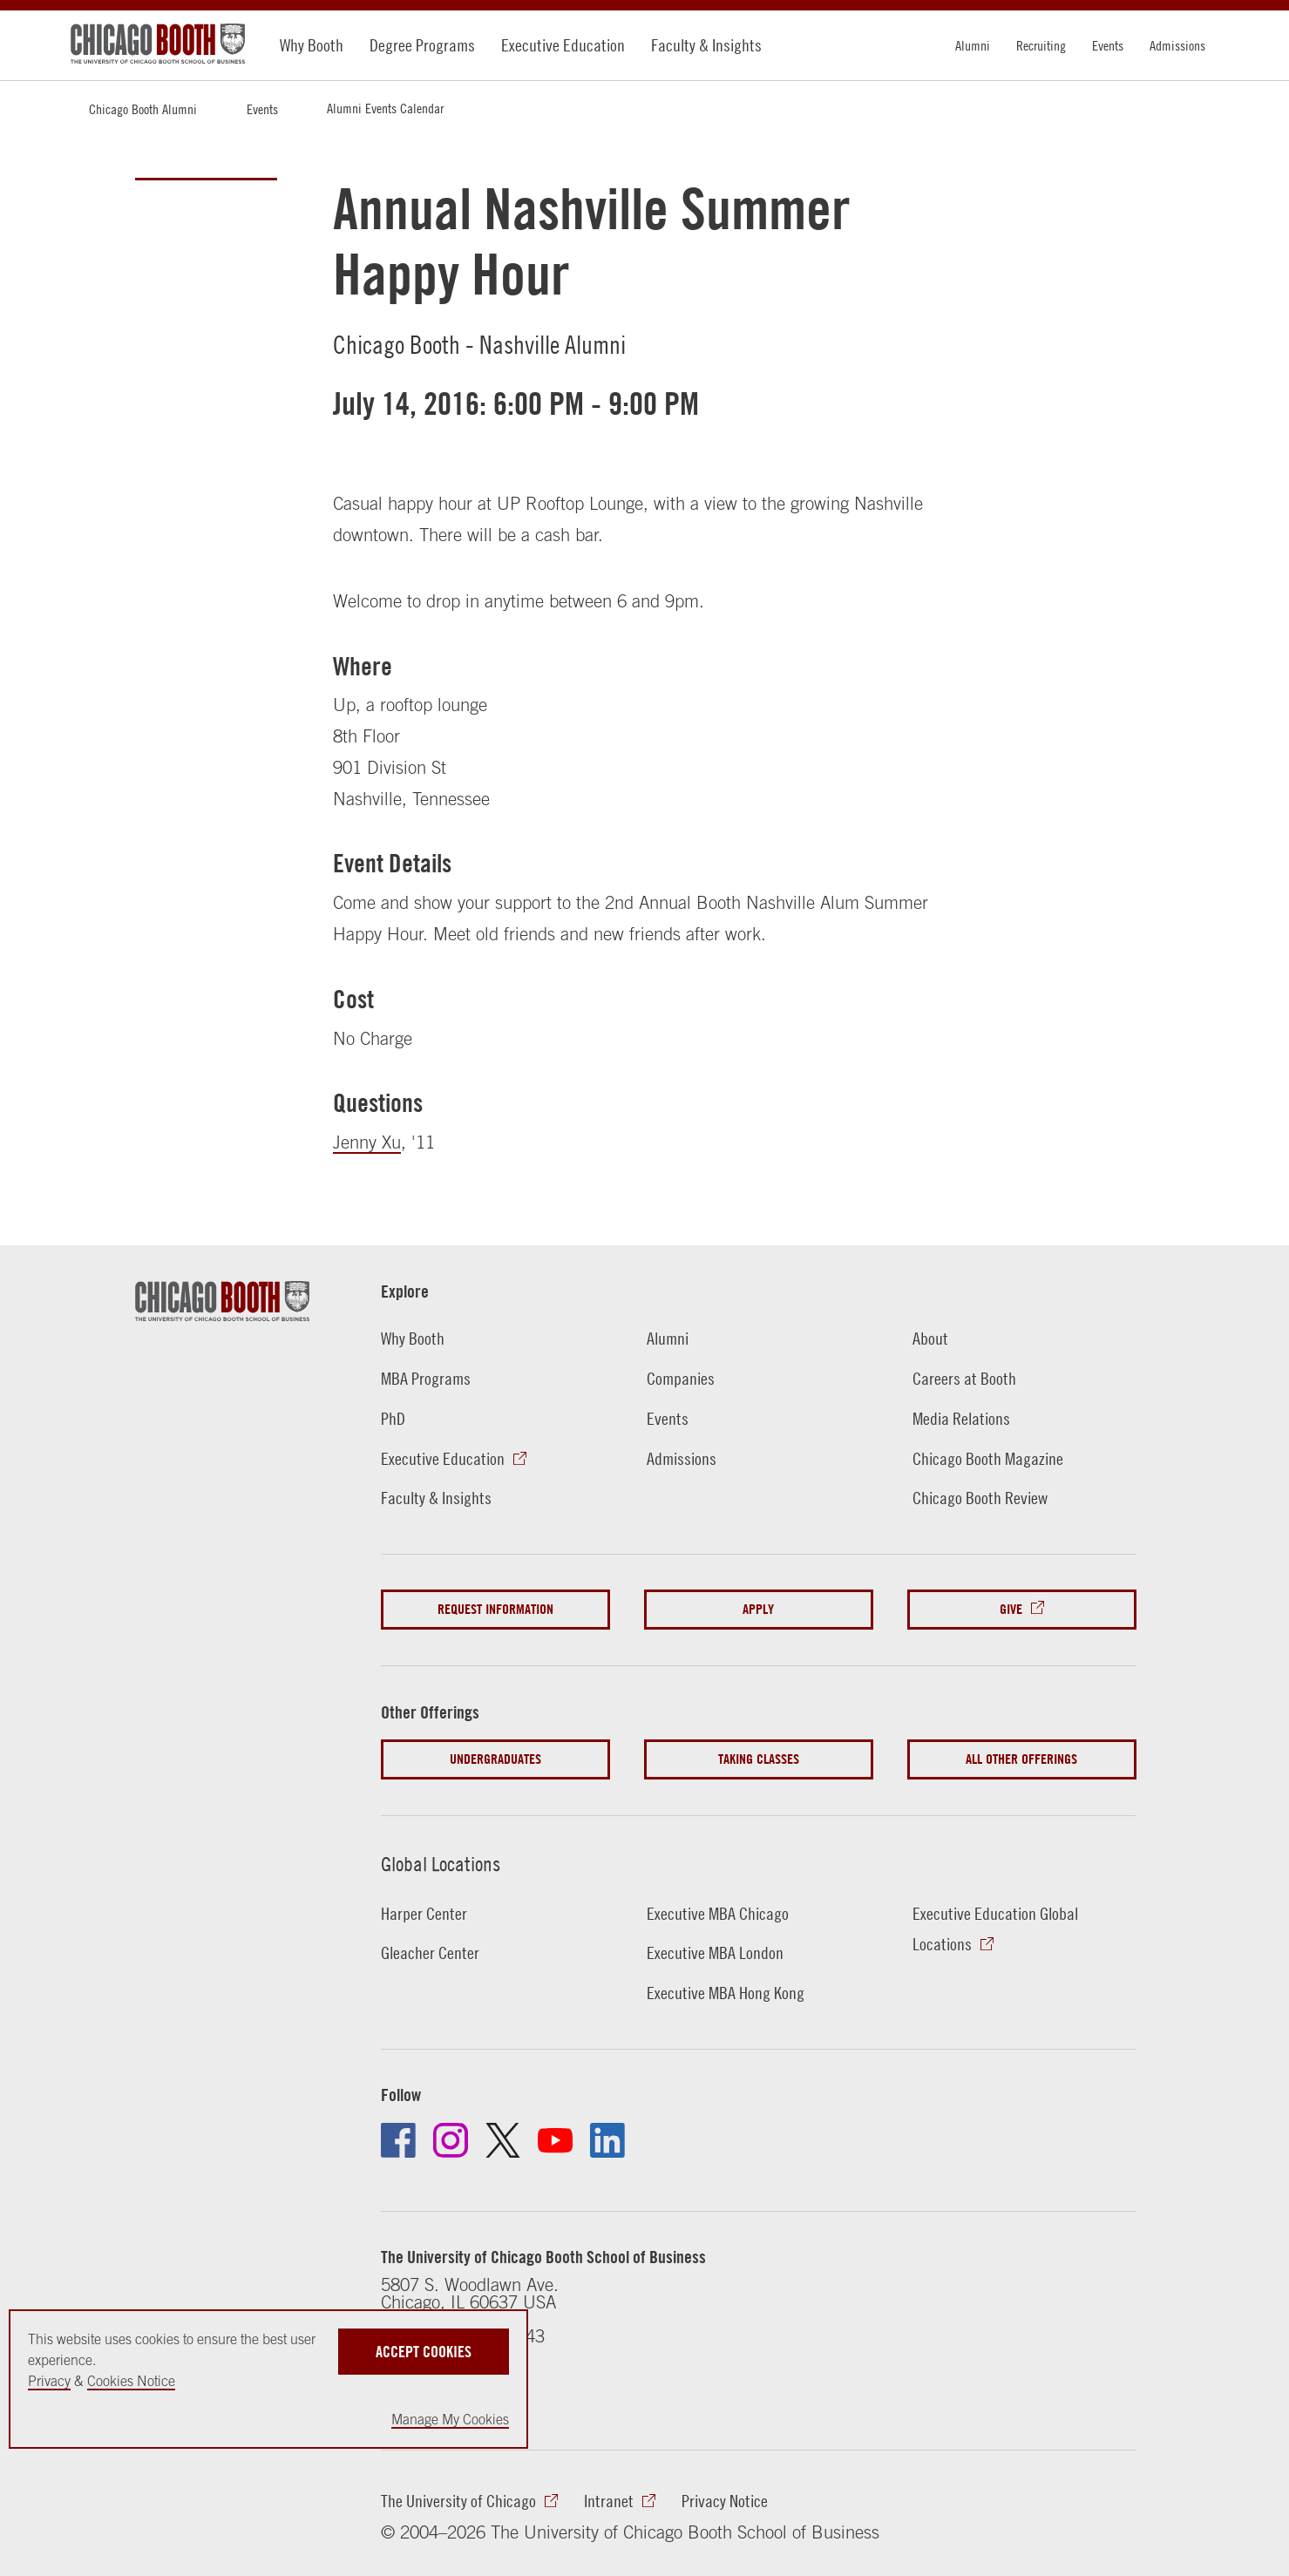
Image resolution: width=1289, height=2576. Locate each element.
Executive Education (563, 45)
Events (1107, 45)
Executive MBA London (715, 1952)
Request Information (495, 1609)
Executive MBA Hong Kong (725, 1993)
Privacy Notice (725, 2501)
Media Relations (961, 1418)
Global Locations (440, 1864)
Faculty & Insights (706, 45)
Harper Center (424, 1913)
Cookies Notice (131, 2381)
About (930, 1338)
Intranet (609, 2501)
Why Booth (311, 45)
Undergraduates (495, 1759)
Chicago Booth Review (980, 1498)
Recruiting (1041, 45)
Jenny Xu (367, 1142)
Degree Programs (422, 45)
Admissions (1177, 45)
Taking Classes (758, 1759)
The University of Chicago (458, 2501)
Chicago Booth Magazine (987, 1458)
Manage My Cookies (450, 2419)
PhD (393, 1418)
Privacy (49, 2381)
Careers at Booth (964, 1378)
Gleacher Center (430, 1952)
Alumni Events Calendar (385, 108)
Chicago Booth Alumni (143, 109)
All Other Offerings (1021, 1759)
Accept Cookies (424, 2351)
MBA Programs (426, 1378)
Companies (681, 1378)
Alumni (972, 45)
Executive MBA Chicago (718, 1913)
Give (1011, 1609)
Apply (758, 1609)
